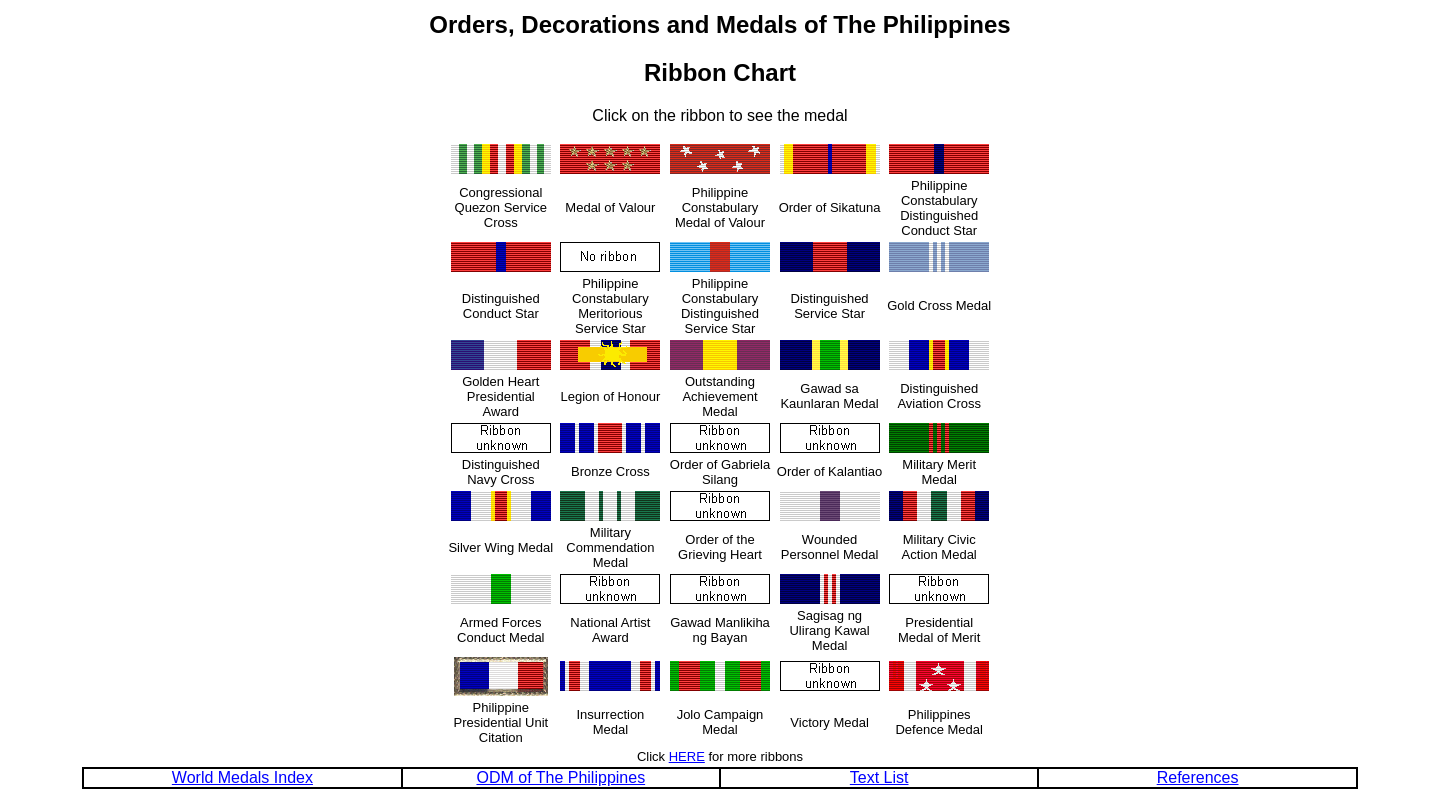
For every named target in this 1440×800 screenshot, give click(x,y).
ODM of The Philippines (560, 777)
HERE (687, 756)
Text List (879, 777)
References (1198, 777)
